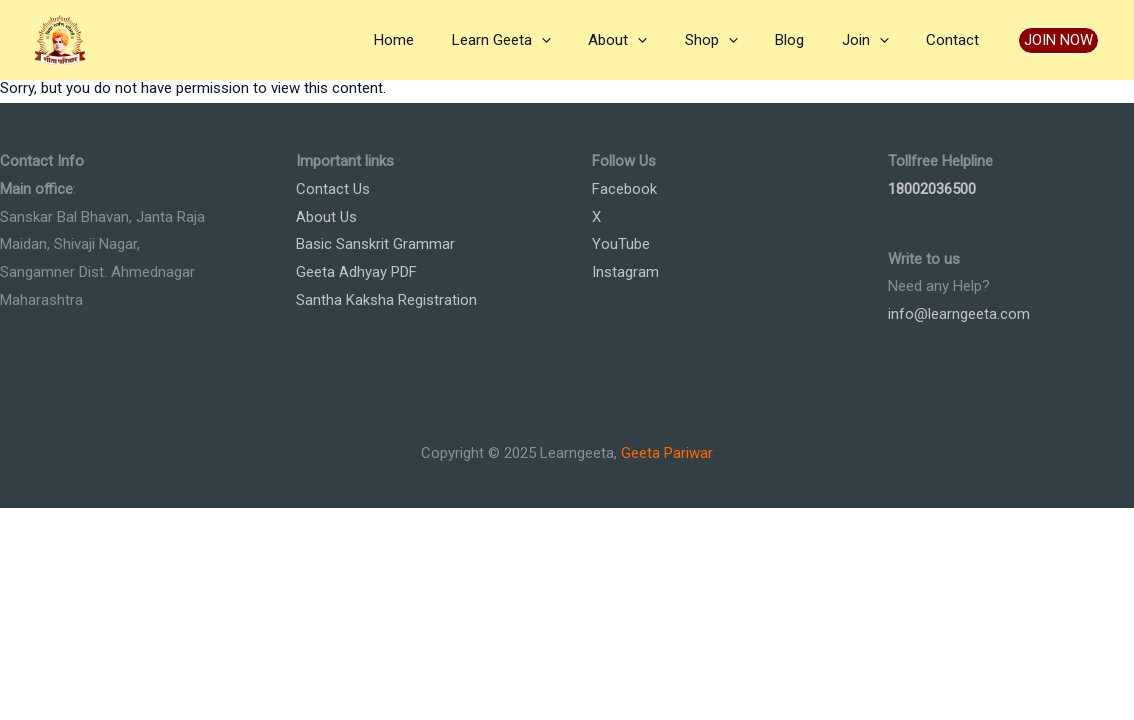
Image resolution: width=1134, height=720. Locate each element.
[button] (1058, 40)
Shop (737, 40)
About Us (326, 217)
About (651, 40)
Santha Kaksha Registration (386, 300)
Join (876, 40)
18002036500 (932, 189)
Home (443, 40)
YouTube (621, 244)
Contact (956, 40)
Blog (808, 40)
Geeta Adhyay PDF (356, 272)
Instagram (625, 272)
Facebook (624, 189)
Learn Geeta (542, 40)
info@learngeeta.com (959, 314)
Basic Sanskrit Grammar (375, 244)
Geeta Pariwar (667, 453)
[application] (582, 40)
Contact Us (333, 189)
